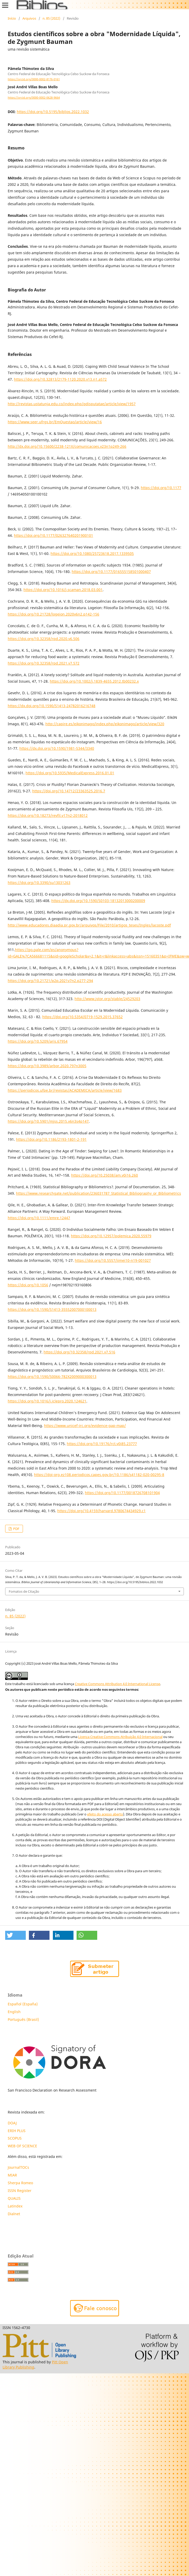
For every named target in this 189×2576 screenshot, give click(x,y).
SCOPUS (15, 2138)
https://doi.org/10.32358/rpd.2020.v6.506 (43, 638)
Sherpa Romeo (20, 2182)
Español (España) (23, 2003)
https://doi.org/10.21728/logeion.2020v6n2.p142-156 (53, 614)
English (14, 2011)
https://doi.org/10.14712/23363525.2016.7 (68, 790)
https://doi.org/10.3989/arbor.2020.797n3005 (47, 1065)
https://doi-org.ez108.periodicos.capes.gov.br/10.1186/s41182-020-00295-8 (99, 1474)
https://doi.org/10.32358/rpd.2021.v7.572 (43, 663)
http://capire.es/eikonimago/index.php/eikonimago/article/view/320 (104, 723)
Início (12, 18)
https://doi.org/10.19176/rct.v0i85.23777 (102, 1443)
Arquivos (29, 18)
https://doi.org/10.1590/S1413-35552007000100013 (52, 1309)
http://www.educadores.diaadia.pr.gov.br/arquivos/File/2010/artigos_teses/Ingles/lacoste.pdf (89, 925)
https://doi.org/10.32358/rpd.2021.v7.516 (79, 1352)
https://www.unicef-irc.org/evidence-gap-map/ (85, 1425)
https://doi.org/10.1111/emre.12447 (39, 1217)
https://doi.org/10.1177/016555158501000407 (111, 571)
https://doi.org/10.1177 (161, 487)
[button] (15, 1935)
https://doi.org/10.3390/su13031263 (39, 882)
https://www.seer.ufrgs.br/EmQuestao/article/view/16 (55, 421)
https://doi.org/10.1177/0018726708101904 (122, 1492)
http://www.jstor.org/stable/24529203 (107, 998)
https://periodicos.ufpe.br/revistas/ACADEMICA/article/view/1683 (65, 1090)
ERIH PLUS (17, 2130)
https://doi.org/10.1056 (28, 1284)
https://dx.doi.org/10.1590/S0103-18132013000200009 (98, 900)
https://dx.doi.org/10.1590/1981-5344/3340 (56, 748)
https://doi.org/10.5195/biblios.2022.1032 (53, 111)
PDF (15, 1528)
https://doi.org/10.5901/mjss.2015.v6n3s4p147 (48, 1121)
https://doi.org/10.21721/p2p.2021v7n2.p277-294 (50, 980)
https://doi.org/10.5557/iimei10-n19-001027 (113, 1260)
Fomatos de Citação (24, 1591)
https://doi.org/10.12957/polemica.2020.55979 (111, 1235)
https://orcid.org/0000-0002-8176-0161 (34, 79)
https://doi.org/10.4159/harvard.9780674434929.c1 (101, 1510)
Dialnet (14, 2213)
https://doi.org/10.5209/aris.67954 (38, 1041)
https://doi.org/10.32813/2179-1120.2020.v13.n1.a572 (60, 379)
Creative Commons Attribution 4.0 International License (117, 1683)
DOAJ (12, 2122)
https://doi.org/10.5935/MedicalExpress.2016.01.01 (70, 772)
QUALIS (14, 2198)
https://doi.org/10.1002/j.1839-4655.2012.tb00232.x (94, 681)
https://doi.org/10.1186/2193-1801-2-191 (51, 1139)
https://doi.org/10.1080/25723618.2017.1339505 (92, 553)
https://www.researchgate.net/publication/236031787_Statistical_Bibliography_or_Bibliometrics (98, 1193)
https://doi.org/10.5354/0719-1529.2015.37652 (82, 1016)
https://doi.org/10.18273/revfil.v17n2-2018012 (48, 815)
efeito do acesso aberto (105, 1814)
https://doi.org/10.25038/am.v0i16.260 (104, 1175)
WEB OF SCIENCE (22, 2145)
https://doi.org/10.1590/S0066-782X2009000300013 (52, 1376)
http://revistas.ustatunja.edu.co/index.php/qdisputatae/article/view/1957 (72, 403)
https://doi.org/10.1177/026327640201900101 (53, 535)
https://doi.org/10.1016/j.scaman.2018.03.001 (63, 589)
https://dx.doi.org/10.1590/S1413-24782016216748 (51, 705)
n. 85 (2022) (51, 18)
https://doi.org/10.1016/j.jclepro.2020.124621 (47, 1401)
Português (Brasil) (23, 2019)
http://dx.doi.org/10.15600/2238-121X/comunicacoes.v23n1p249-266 (67, 446)
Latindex (15, 2206)
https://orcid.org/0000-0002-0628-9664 (34, 97)
